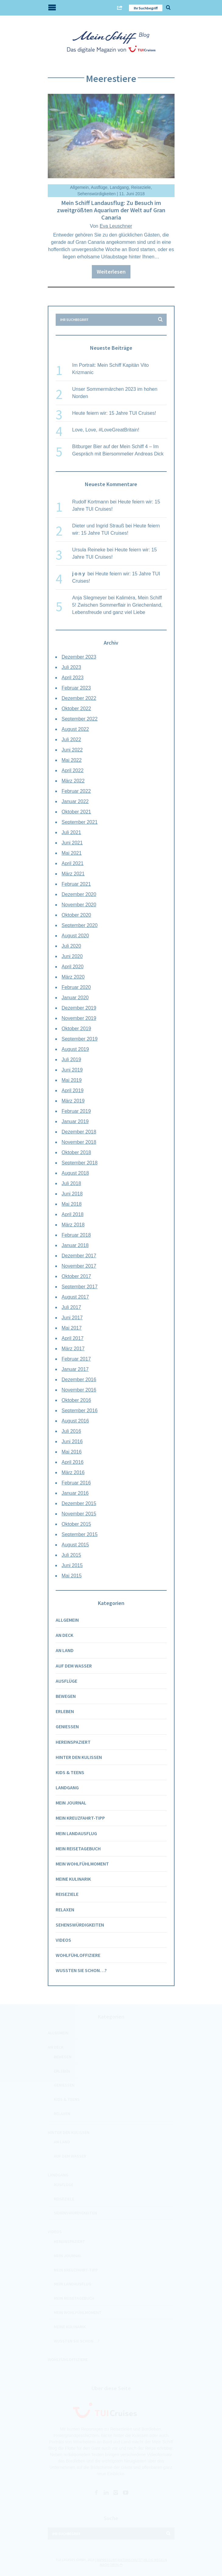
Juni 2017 (72, 1317)
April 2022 (73, 770)
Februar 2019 (76, 1111)
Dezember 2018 (79, 1131)
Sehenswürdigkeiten (96, 193)
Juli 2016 (71, 1431)
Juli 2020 (71, 946)
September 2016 (80, 1410)
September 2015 (80, 1534)
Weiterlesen (111, 271)
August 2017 (75, 1297)
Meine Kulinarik (73, 1879)
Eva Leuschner (116, 226)
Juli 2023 (71, 667)
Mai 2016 (72, 1451)
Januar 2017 (75, 1369)
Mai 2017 (72, 1328)
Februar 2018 (76, 1235)
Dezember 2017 (79, 1255)
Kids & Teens (70, 1772)
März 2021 (73, 873)
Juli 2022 (71, 739)
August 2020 (75, 935)
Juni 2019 (72, 1069)
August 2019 (75, 1049)
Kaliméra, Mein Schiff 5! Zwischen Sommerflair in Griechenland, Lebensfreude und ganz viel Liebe (117, 605)
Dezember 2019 (79, 1007)
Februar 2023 (76, 687)
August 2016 (75, 1420)
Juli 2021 (71, 832)
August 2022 (75, 729)
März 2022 (73, 780)
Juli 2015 (71, 1555)
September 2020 (80, 925)
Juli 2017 (71, 1307)
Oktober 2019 (76, 1028)
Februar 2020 (76, 987)
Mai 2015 (72, 1575)
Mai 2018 (72, 1204)
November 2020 (79, 904)
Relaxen (65, 1909)
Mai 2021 (72, 853)
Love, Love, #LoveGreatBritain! (105, 429)
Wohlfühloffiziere (78, 1955)
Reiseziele (141, 187)
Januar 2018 (75, 1245)
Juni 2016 (72, 1441)
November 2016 (79, 1389)
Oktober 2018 (76, 1152)
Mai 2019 (72, 1080)
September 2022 (80, 718)
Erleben (65, 1711)
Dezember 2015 (79, 1503)
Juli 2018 (71, 1183)
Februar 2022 (76, 791)
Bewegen (66, 1696)
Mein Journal (71, 1803)
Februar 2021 (76, 884)
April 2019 (73, 1090)
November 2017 (79, 1266)
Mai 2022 (72, 760)
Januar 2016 (75, 1493)
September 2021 (80, 822)
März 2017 (73, 1348)
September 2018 (80, 1162)
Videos (63, 1940)
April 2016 (73, 1462)
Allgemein (79, 187)
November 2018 (79, 1142)
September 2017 (80, 1286)
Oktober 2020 (76, 915)
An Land (65, 1650)
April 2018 (73, 1214)
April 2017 (73, 1338)
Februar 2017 (76, 1358)
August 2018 (75, 1173)
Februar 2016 (76, 1482)
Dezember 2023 (79, 656)
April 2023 (73, 677)
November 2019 (79, 1018)
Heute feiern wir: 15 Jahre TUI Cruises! (114, 413)
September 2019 (80, 1038)
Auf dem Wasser (74, 1666)
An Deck (64, 1635)
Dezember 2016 (79, 1379)
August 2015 (75, 1544)
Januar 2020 (75, 997)
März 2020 (73, 977)
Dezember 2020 (79, 894)
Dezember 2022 (79, 698)
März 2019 (73, 1100)
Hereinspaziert (73, 1742)
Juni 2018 (72, 1193)
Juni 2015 (72, 1565)
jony (79, 573)
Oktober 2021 (76, 811)
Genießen (67, 1726)
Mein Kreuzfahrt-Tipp (80, 1818)
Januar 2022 (75, 801)
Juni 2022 (72, 749)
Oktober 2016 (76, 1400)
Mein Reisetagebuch (78, 1848)
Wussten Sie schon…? (81, 1970)
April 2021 (73, 863)
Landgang (119, 187)
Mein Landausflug (76, 1833)
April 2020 (73, 966)
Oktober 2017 (76, 1276)
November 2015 (79, 1513)
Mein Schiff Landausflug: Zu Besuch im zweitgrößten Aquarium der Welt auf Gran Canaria (111, 210)
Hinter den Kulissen (79, 1757)
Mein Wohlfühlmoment (82, 1864)
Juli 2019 (71, 1059)
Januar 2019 (75, 1121)
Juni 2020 (72, 956)
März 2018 (73, 1224)
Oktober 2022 (76, 708)
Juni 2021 (72, 842)
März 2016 (73, 1472)
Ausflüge (99, 187)
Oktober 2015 (76, 1524)
